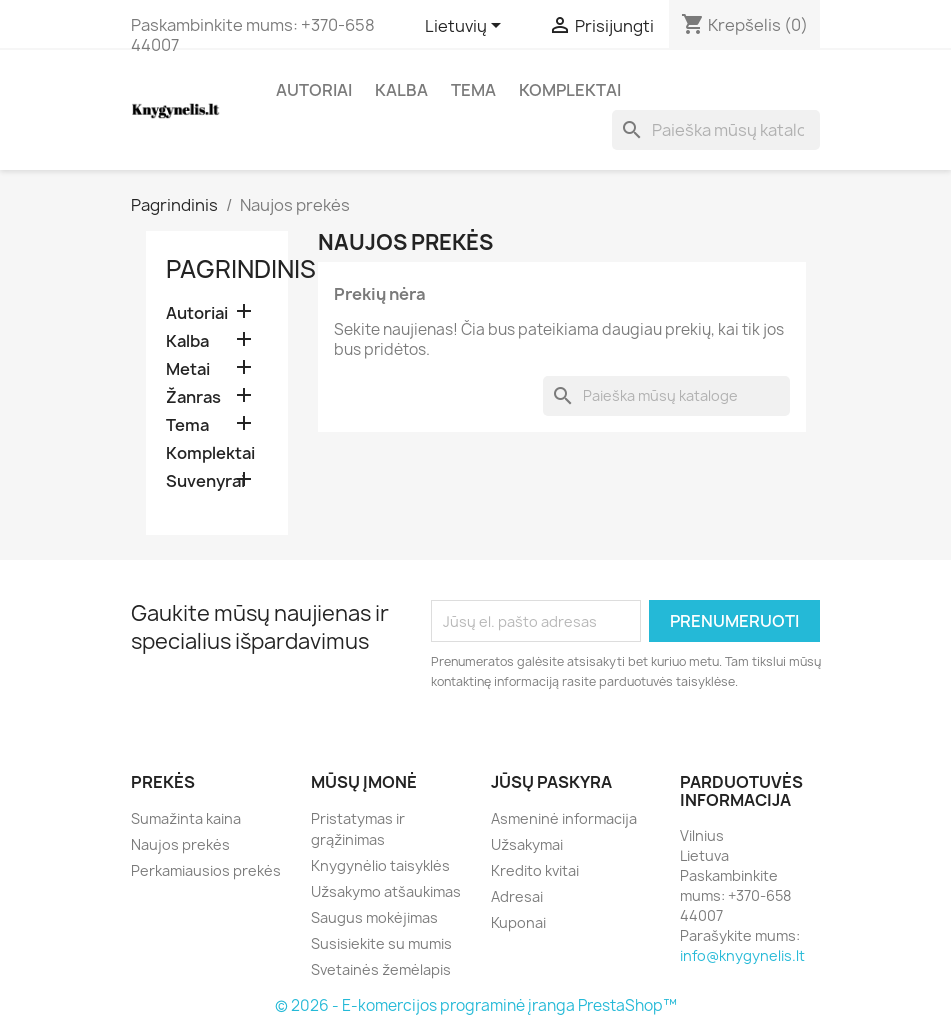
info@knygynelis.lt (742, 955)
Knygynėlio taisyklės (380, 865)
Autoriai (314, 90)
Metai (188, 369)
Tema (473, 90)
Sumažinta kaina (186, 818)
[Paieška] (716, 130)
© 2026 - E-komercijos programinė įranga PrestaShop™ (476, 1005)
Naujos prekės (180, 844)
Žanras (193, 397)
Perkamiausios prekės (206, 870)
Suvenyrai (205, 481)
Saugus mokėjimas (374, 917)
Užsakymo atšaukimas (386, 891)
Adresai (517, 896)
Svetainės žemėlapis (381, 969)
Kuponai (518, 922)
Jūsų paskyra (551, 782)
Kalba (401, 90)
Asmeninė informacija (564, 818)
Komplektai (570, 90)
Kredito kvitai (535, 870)
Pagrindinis (241, 269)
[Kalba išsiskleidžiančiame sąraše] (466, 27)
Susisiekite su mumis (381, 943)
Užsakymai (527, 844)
